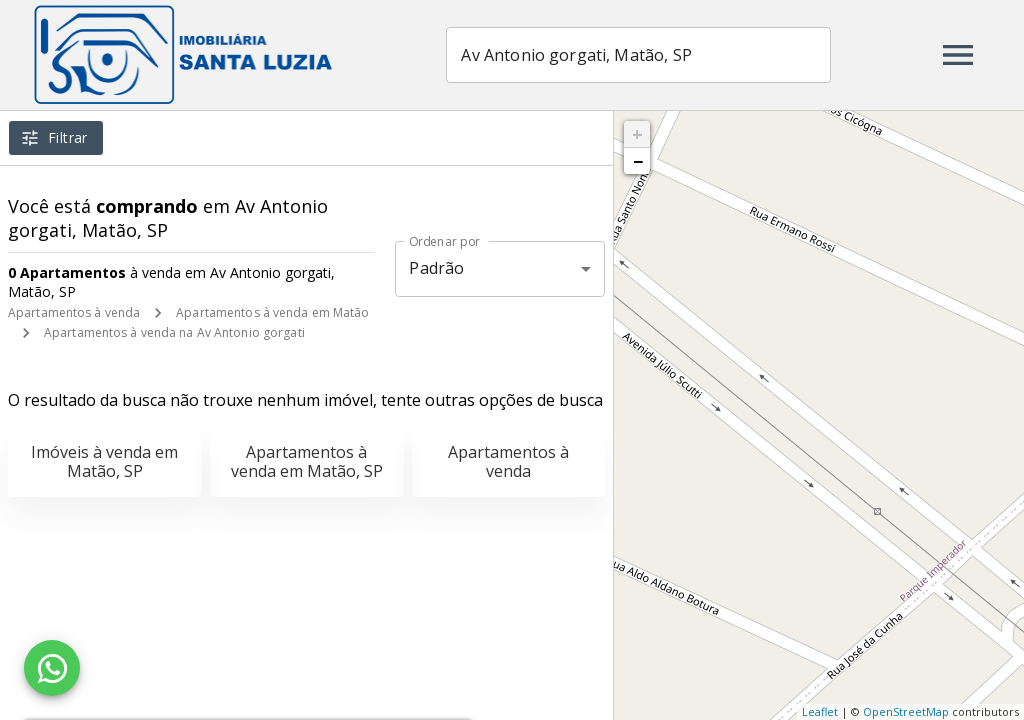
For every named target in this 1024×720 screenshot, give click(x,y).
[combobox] (640, 55)
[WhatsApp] (52, 668)
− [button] (638, 161)
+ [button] (637, 134)
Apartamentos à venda (74, 312)
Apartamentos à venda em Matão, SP (307, 461)
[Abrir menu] (958, 55)
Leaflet (820, 711)
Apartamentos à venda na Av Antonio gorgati (174, 332)
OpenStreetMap (906, 711)
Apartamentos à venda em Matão (272, 312)
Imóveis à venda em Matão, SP (104, 461)
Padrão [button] (436, 268)
